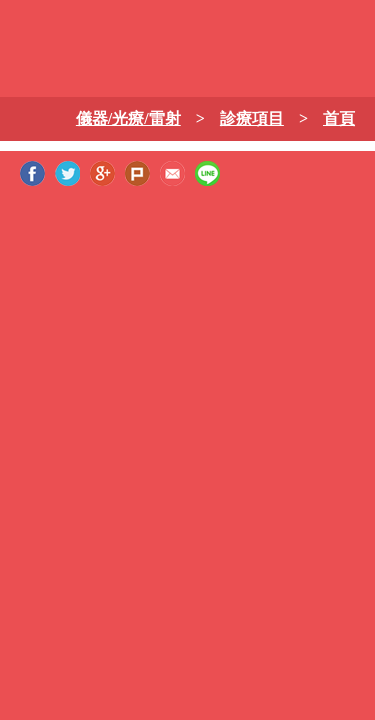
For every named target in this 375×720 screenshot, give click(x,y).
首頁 (339, 118)
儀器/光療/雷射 (128, 118)
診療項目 (252, 118)
